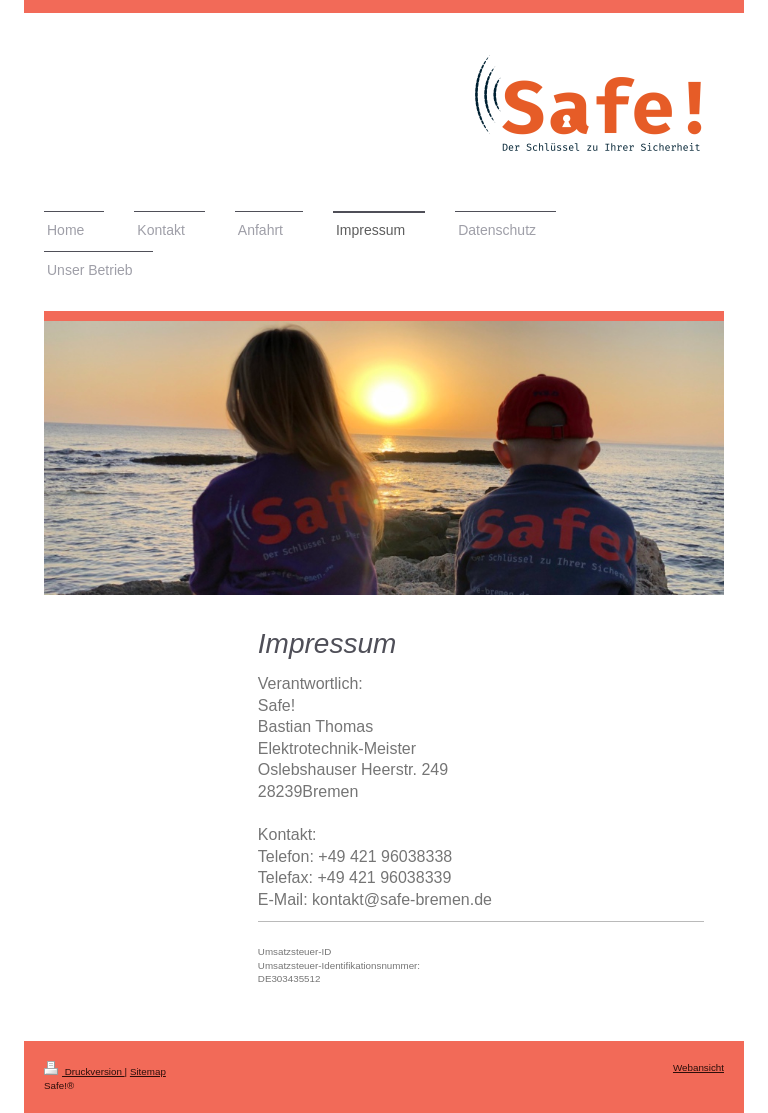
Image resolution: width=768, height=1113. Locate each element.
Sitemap (148, 1071)
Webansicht (698, 1067)
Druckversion (84, 1071)
